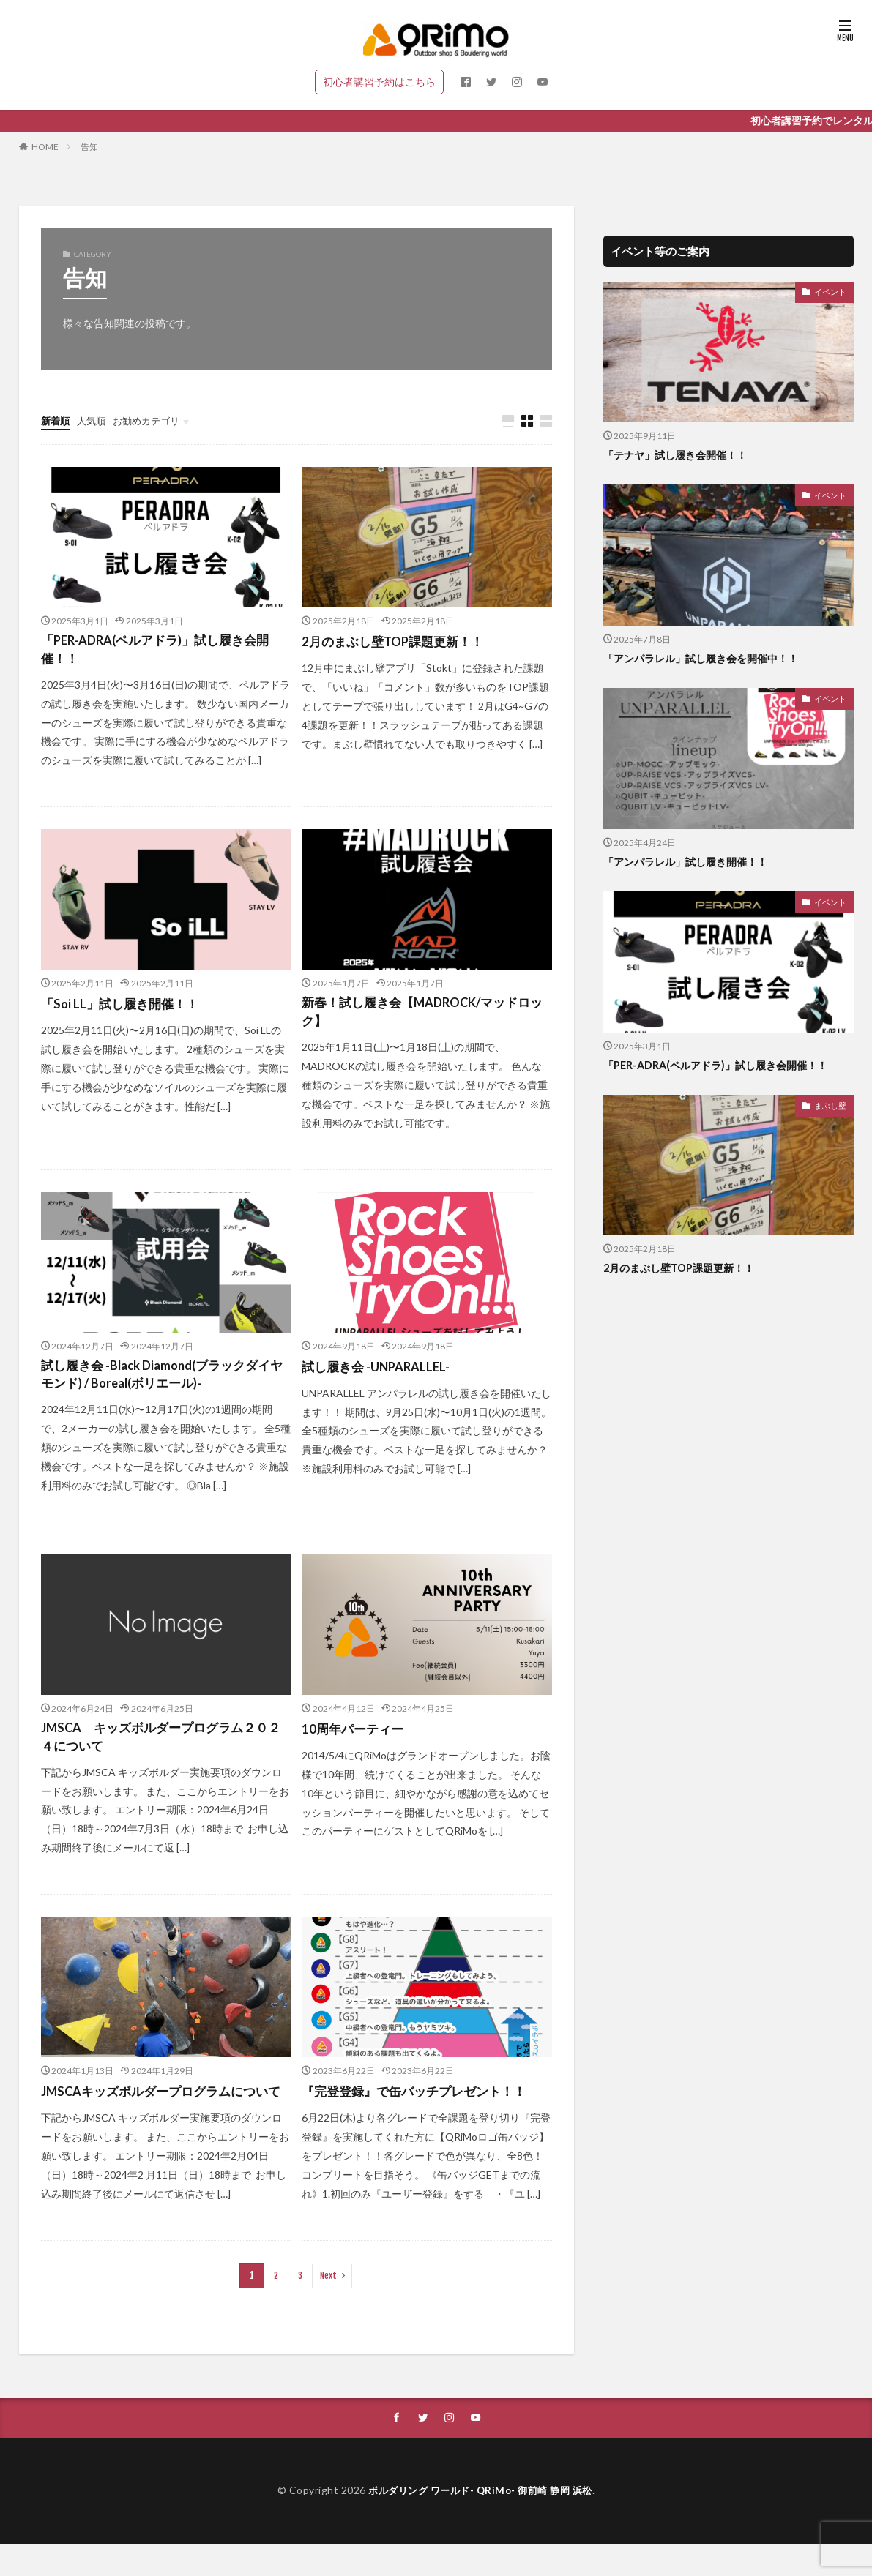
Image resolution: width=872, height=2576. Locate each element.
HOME (45, 146)
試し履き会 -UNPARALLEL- (380, 1373)
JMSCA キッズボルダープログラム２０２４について (162, 1749)
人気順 (94, 420)
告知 (89, 146)
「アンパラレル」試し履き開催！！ (691, 861)
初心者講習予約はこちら (379, 81)
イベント (831, 291)
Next (327, 2307)
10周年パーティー (355, 1739)
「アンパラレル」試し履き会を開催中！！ (707, 657)
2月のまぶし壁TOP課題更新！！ (398, 642)
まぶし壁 (831, 1105)
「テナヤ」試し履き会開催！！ (680, 454)
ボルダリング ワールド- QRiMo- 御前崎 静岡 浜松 (480, 2523)
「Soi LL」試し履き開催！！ (123, 1008)
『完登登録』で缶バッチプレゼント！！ (420, 2104)
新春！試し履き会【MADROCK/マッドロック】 (424, 1018)
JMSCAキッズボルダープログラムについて (162, 2114)
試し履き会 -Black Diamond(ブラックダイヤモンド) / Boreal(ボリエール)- (163, 1383)
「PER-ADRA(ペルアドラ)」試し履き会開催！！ (163, 652)
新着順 (56, 420)
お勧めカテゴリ (153, 420)
